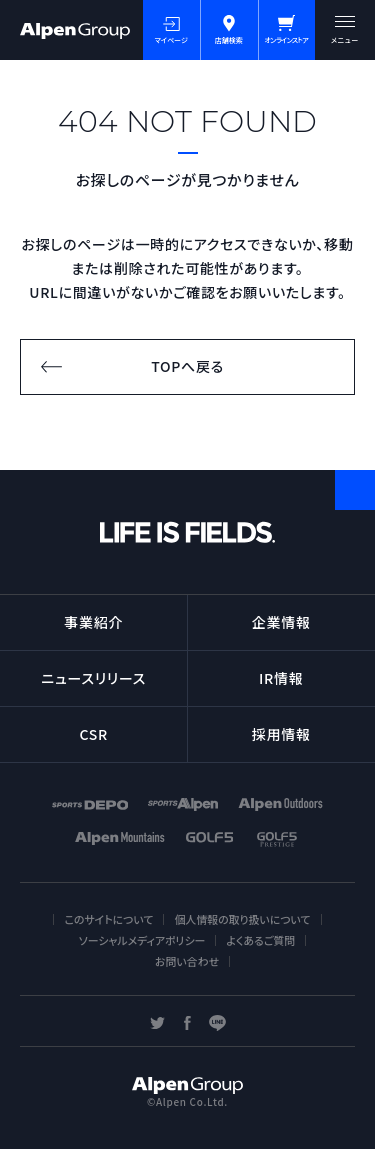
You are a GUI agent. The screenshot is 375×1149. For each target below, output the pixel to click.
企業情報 (281, 622)
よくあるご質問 (260, 940)
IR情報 (281, 678)
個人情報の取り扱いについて (242, 919)
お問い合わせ (187, 961)
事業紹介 (93, 622)
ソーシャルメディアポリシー (142, 940)
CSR (94, 734)
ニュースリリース (93, 678)
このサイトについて (108, 919)
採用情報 (281, 734)
